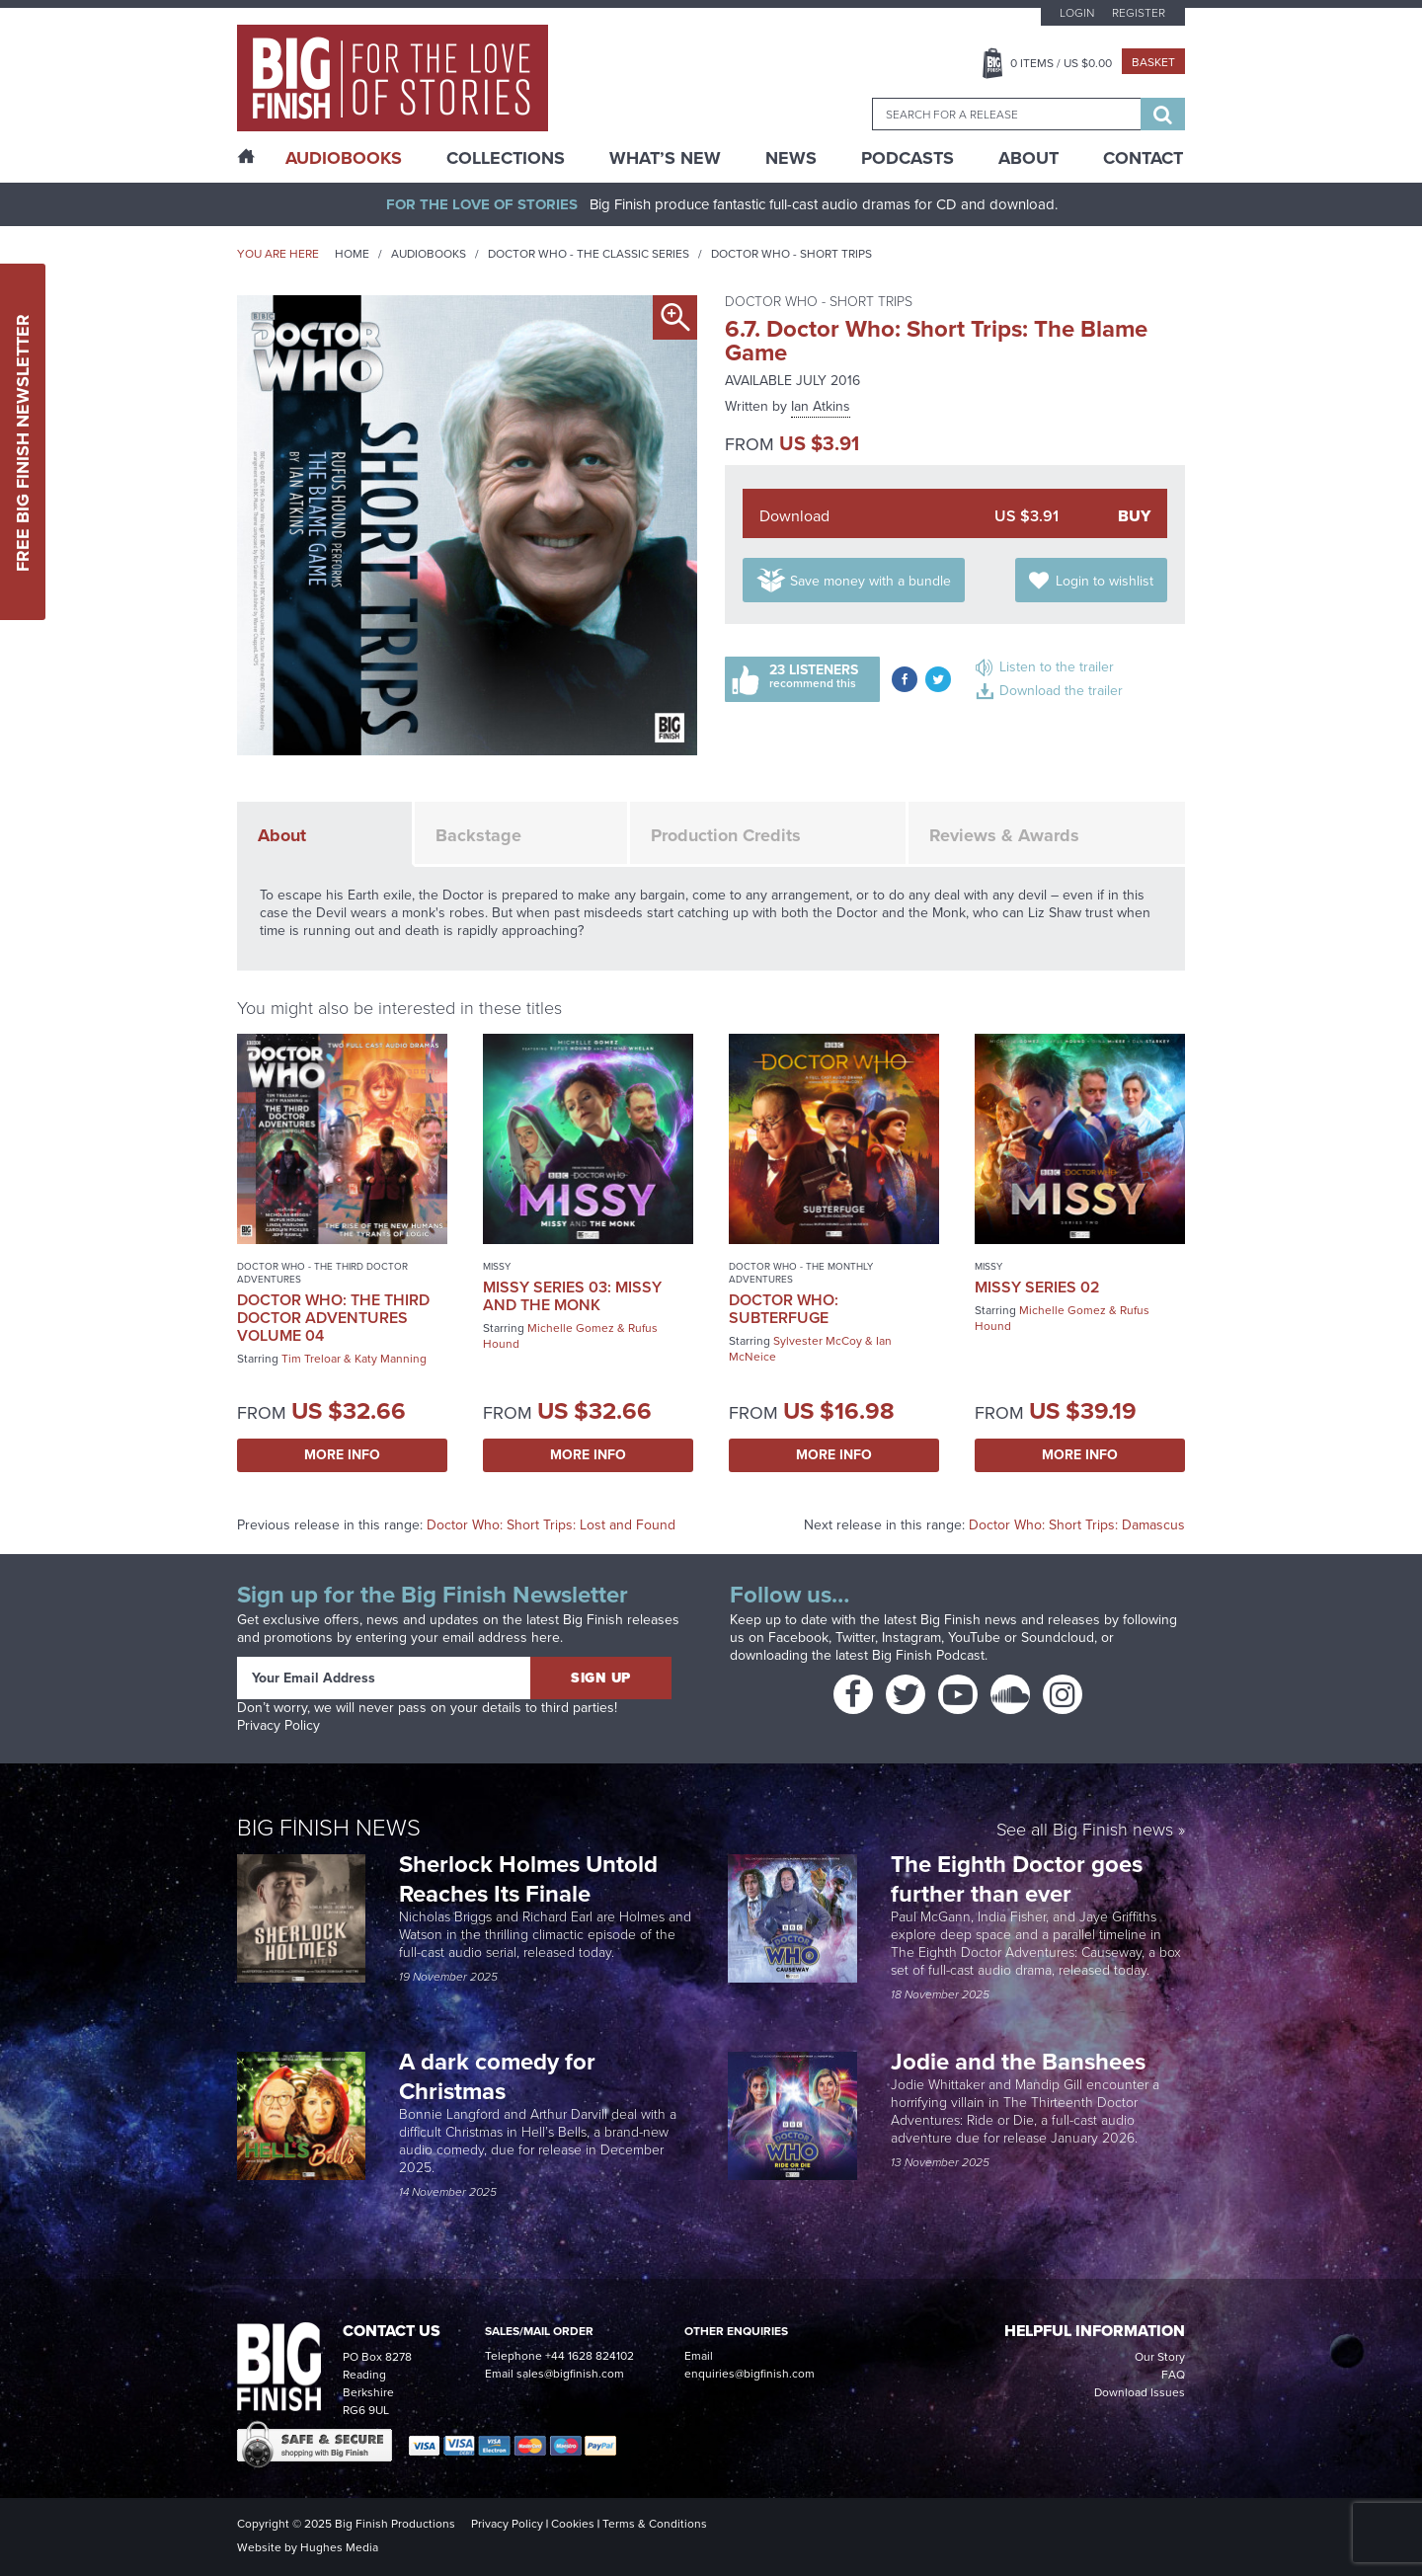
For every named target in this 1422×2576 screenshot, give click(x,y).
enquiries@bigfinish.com (749, 2373)
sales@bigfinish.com (570, 2373)
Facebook (798, 1637)
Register (1138, 13)
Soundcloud (1057, 1637)
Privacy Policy (278, 1725)
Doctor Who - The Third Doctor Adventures (322, 1273)
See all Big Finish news (1084, 1831)
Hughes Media (339, 2547)
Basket (1153, 62)
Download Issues (1139, 2392)
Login (1077, 13)
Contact (1143, 158)
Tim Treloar (311, 1358)
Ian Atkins (820, 406)
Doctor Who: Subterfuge (783, 1308)
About (1028, 158)
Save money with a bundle (870, 581)
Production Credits (726, 835)
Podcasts (907, 158)
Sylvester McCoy (817, 1341)
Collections (505, 158)
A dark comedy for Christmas (497, 2076)
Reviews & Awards (1004, 835)
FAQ (1173, 2374)
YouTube (974, 1637)
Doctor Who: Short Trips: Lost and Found (551, 1525)
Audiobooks (428, 254)
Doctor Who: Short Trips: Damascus (1077, 1525)
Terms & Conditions (654, 2524)
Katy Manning (391, 1358)
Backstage (478, 835)
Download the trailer (1061, 690)
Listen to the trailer (1056, 667)
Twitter (855, 1637)
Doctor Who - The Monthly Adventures (801, 1273)
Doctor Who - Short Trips (791, 254)
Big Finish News (329, 1827)
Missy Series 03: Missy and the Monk (572, 1296)
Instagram (911, 1637)
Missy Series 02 (1037, 1287)
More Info (342, 1454)
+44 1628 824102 (589, 2356)
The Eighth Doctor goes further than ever (1017, 1879)
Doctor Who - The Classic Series (588, 254)
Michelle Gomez (570, 1328)
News (791, 158)
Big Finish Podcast (928, 1655)
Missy (497, 1266)
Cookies (572, 2524)
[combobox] (1006, 114)
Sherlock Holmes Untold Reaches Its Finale (528, 1879)
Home (352, 254)
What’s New (665, 158)
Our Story (1160, 2357)
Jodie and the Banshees (1021, 2061)
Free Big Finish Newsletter (23, 442)
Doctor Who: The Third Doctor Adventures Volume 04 (333, 1317)
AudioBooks (343, 158)
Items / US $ (1061, 63)
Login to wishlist (1104, 581)
